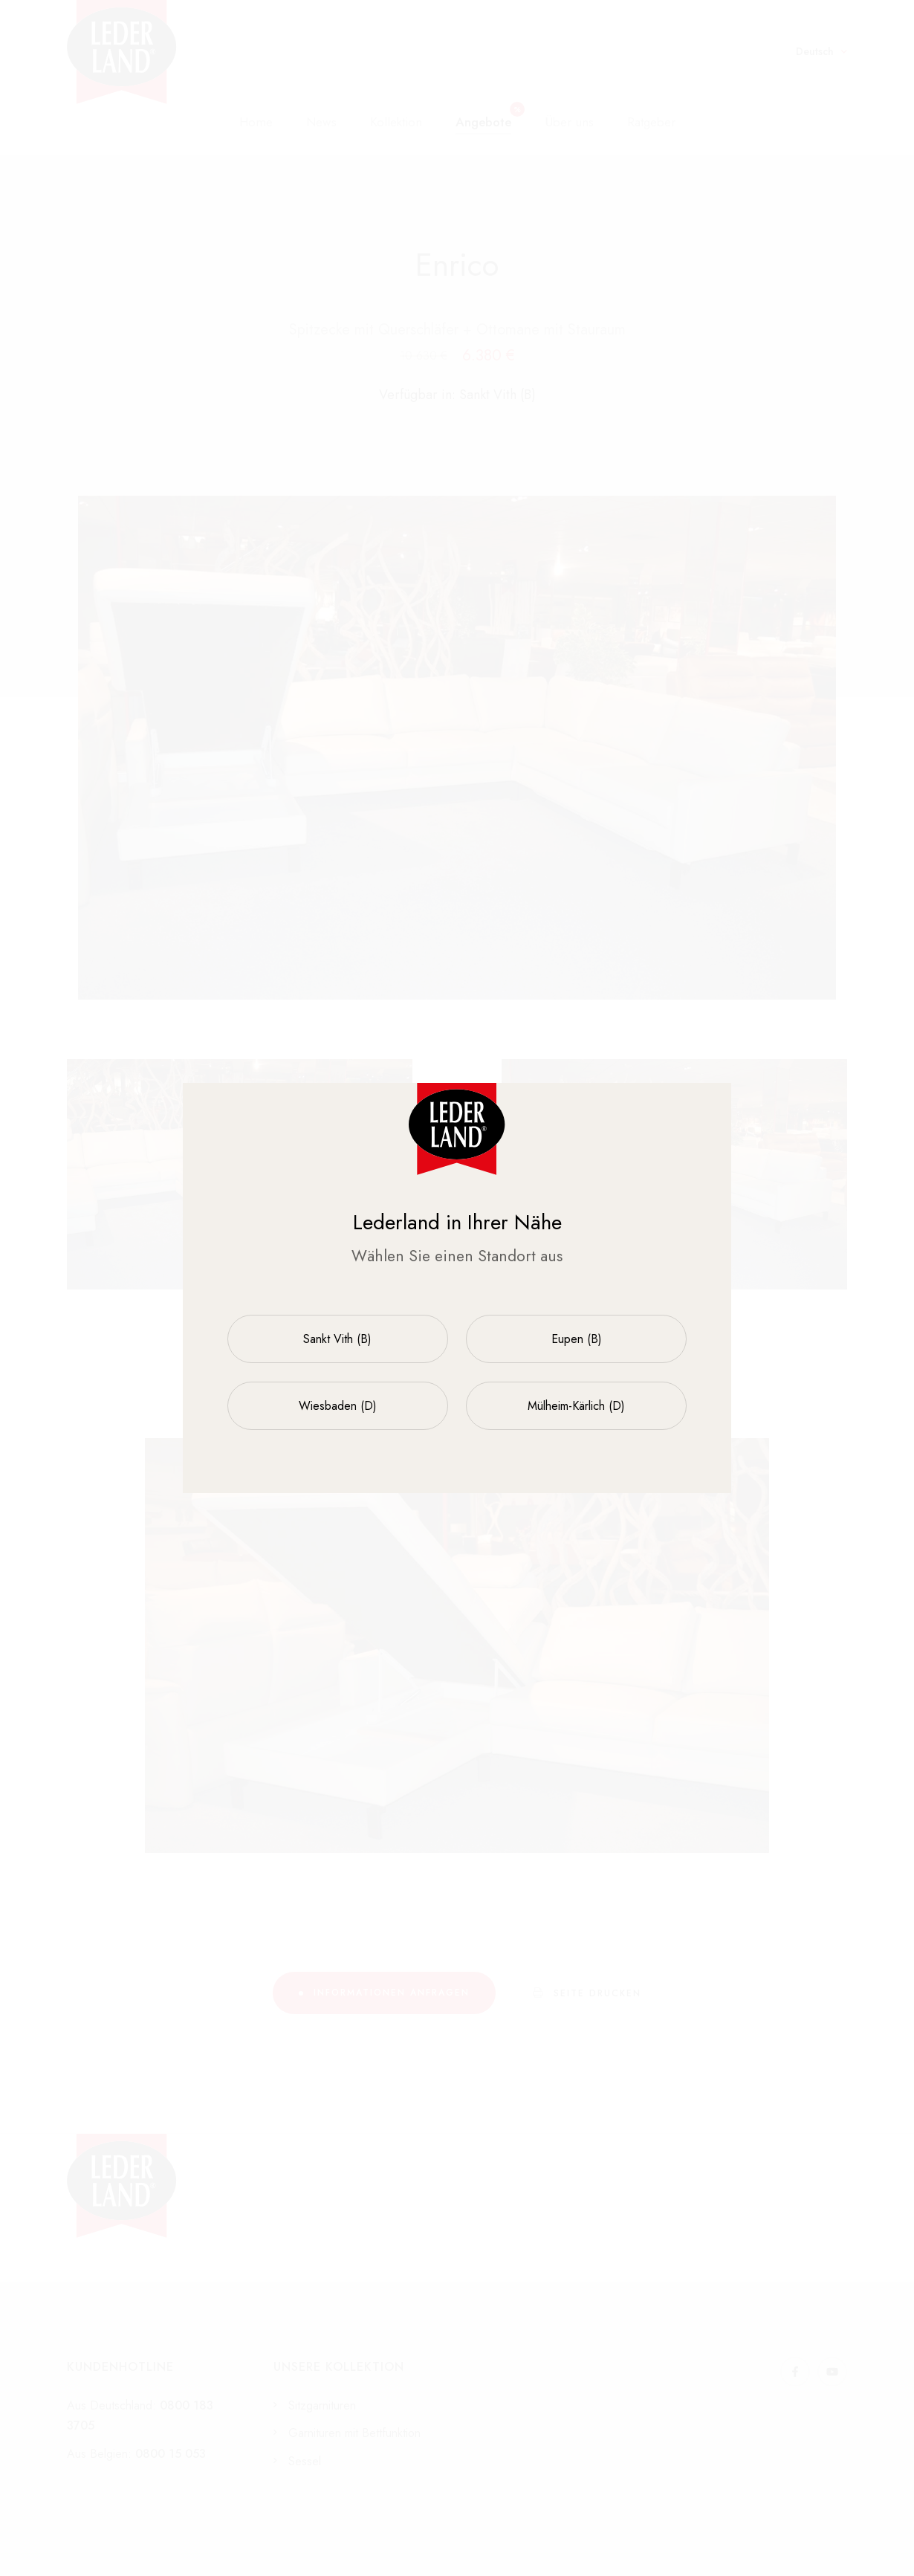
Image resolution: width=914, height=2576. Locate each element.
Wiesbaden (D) (338, 1405)
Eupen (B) (576, 1338)
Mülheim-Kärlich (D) (576, 1405)
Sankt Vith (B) (337, 1338)
